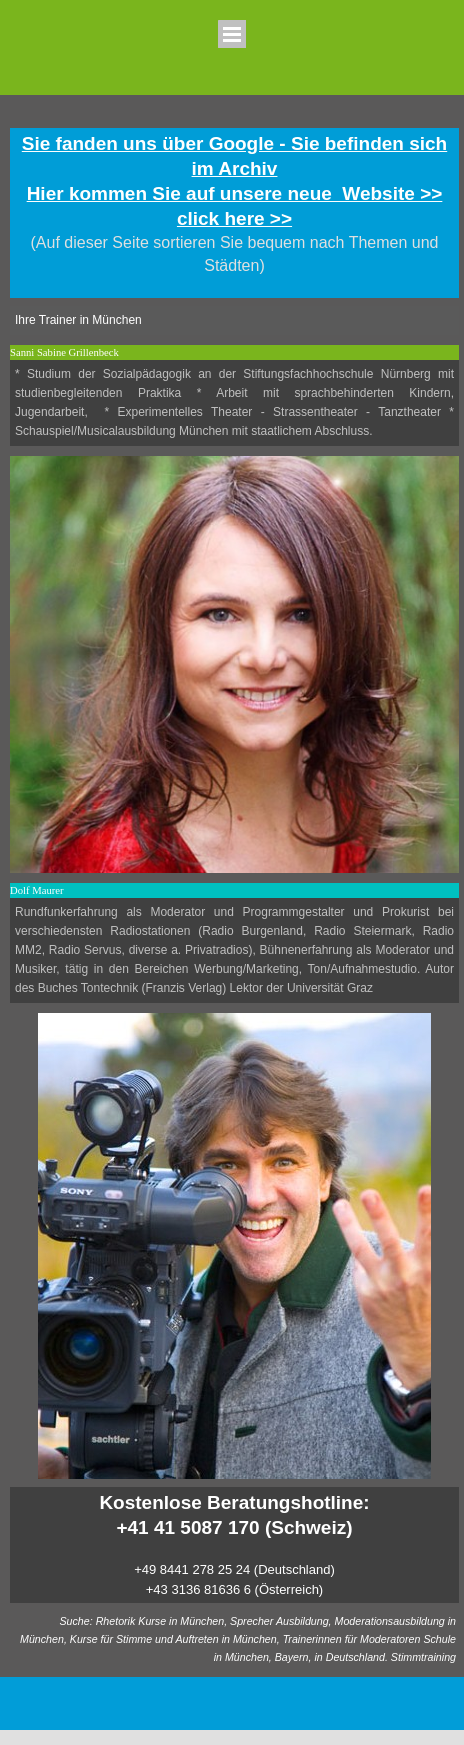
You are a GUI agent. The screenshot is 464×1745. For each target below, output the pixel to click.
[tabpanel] (234, 213)
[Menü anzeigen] (232, 34)
